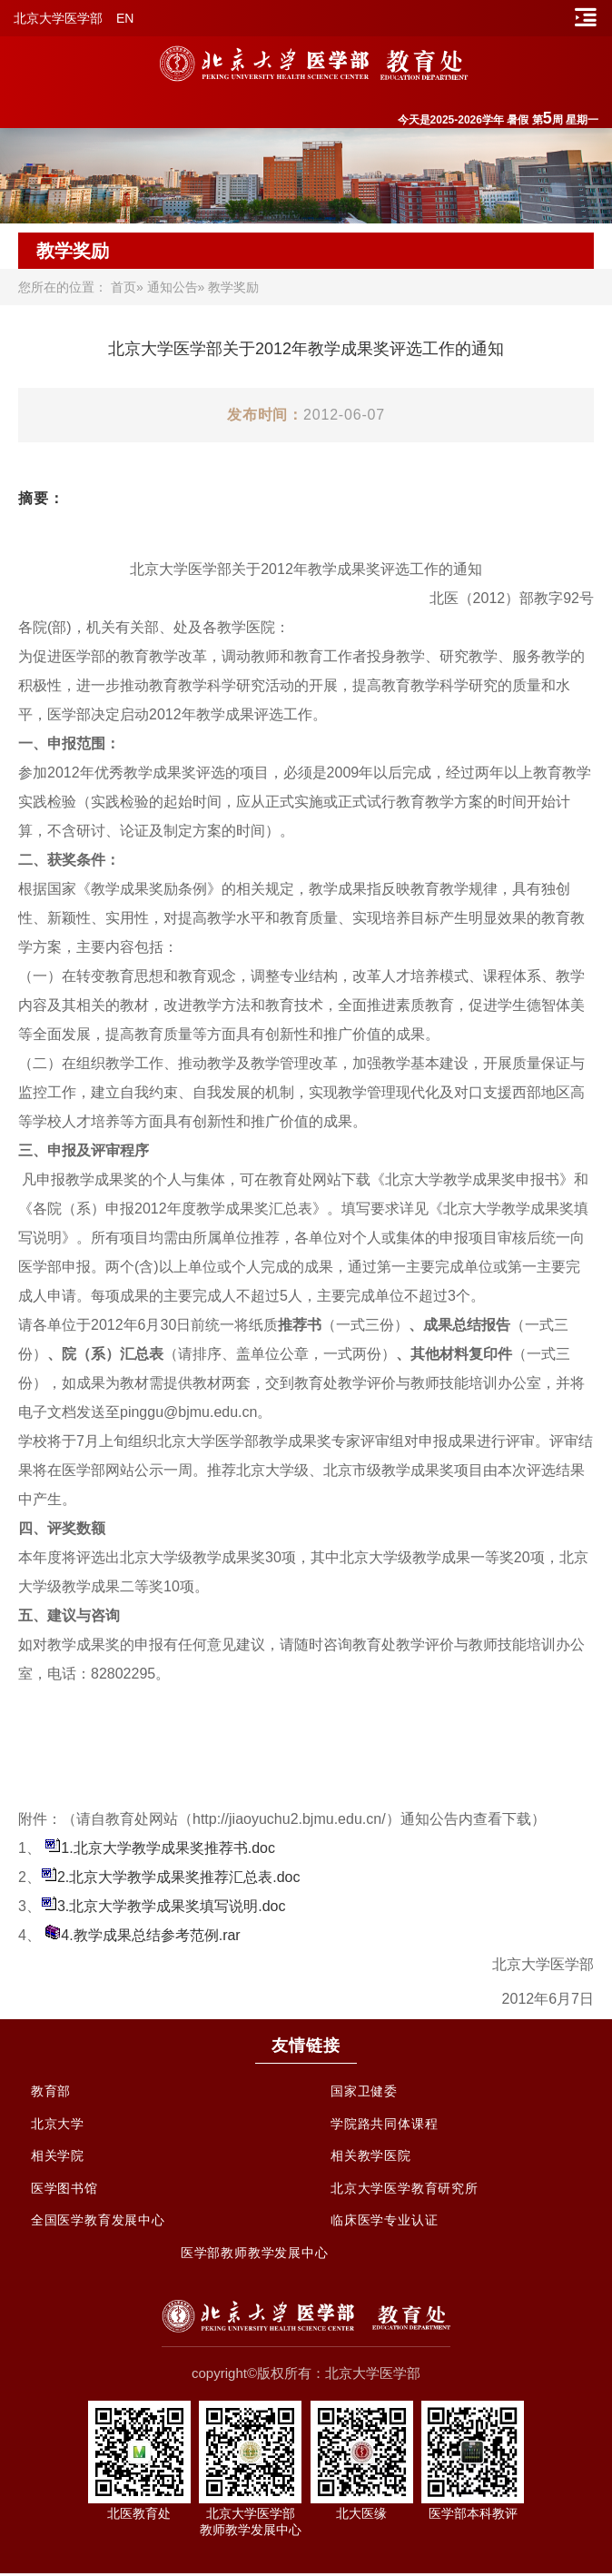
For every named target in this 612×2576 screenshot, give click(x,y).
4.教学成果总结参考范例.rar (150, 1935)
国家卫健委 (364, 2092)
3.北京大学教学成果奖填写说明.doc (171, 1906)
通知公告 (172, 287)
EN (124, 18)
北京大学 (57, 2124)
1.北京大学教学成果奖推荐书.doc (168, 1848)
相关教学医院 (371, 2157)
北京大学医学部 (58, 18)
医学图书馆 (64, 2190)
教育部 (51, 2092)
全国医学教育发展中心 (98, 2222)
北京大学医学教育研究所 (405, 2190)
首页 (123, 287)
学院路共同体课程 (384, 2124)
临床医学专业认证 (384, 2222)
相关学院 (57, 2157)
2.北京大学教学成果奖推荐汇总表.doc (179, 1877)
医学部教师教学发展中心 (255, 2255)
